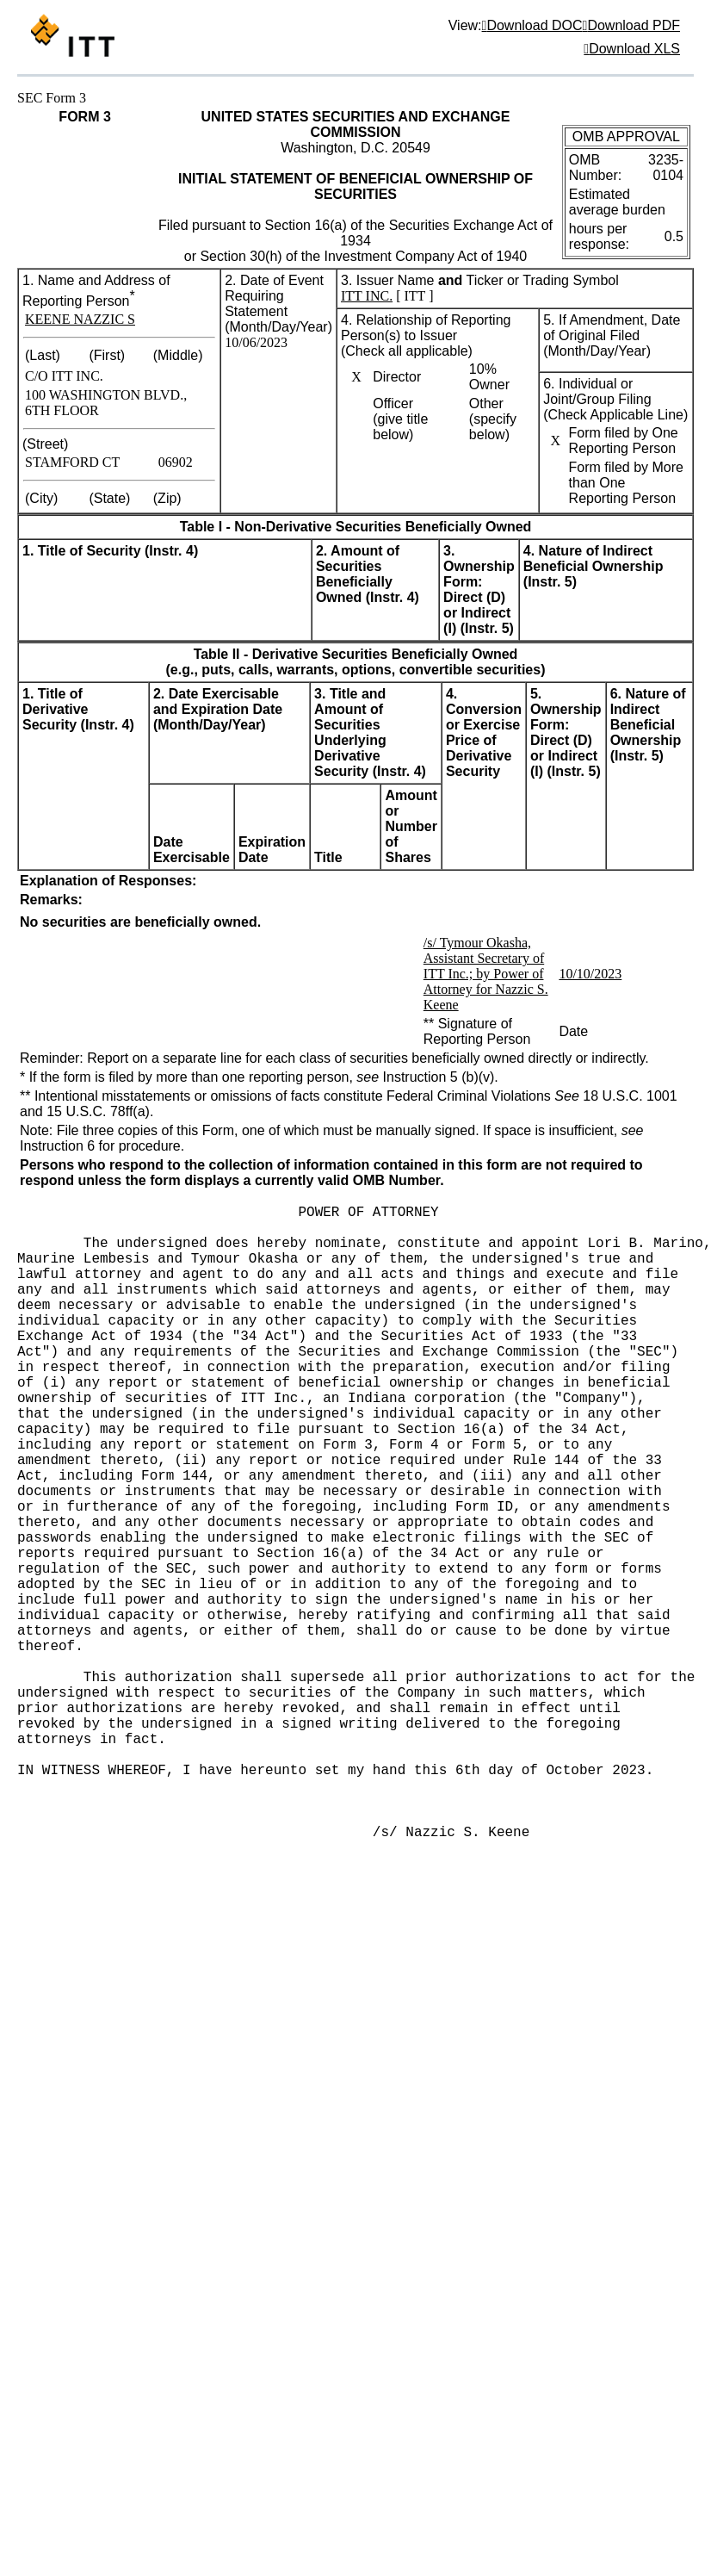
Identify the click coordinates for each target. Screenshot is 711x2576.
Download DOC (534, 25)
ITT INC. (367, 296)
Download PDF (633, 25)
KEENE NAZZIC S (80, 319)
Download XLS (634, 48)
